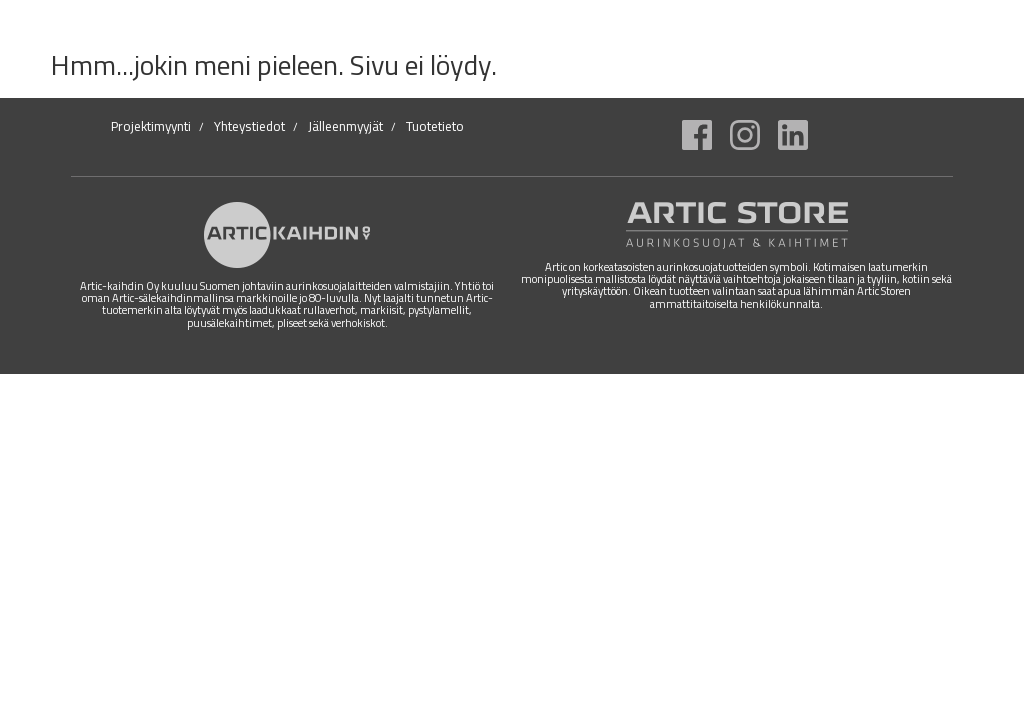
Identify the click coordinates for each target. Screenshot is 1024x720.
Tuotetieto (435, 126)
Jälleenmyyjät (345, 126)
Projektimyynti (151, 126)
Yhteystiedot (249, 126)
